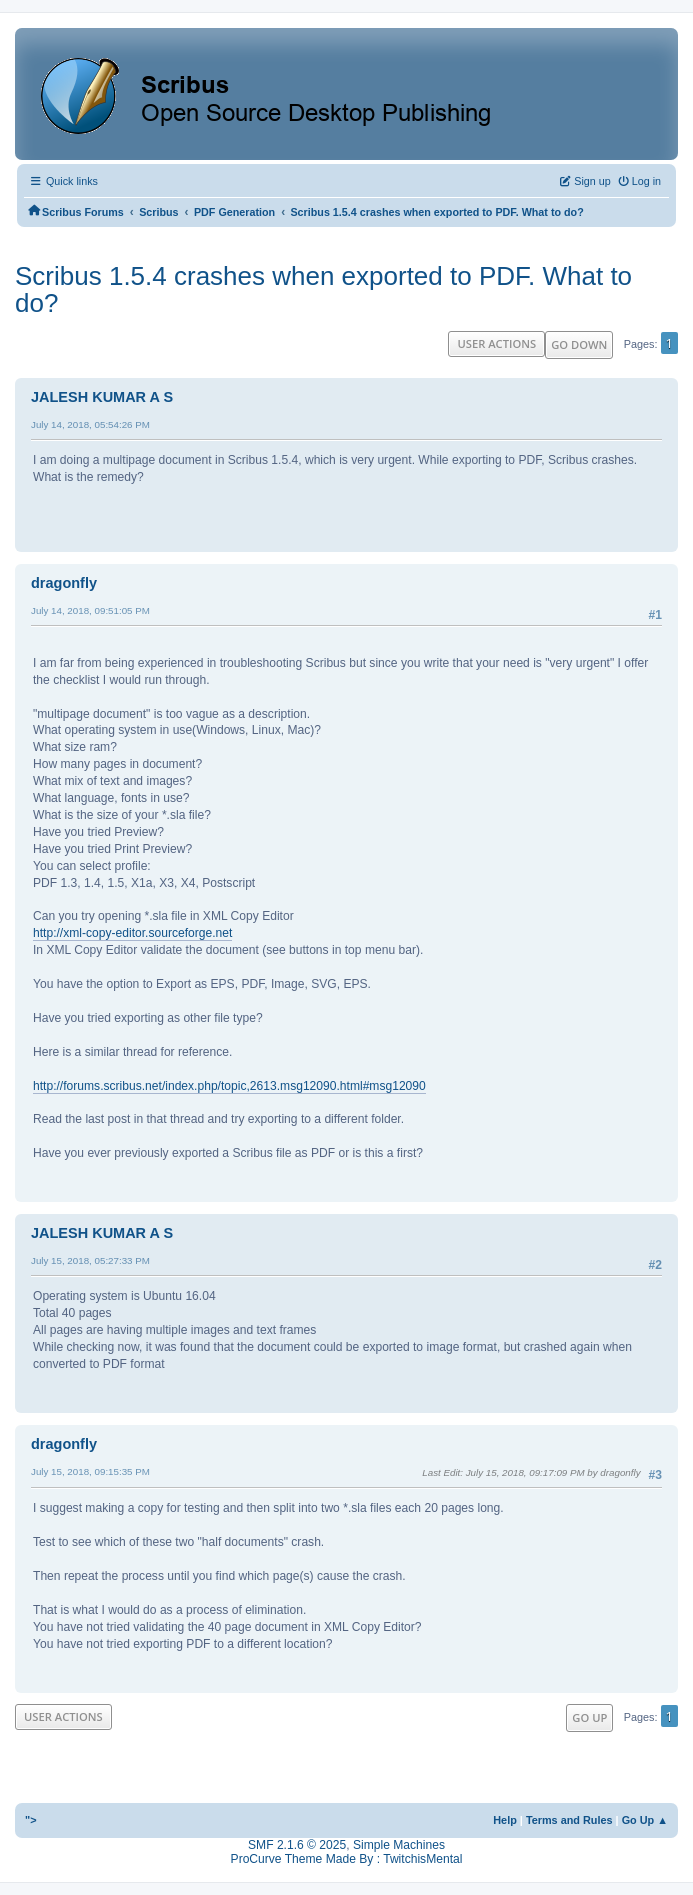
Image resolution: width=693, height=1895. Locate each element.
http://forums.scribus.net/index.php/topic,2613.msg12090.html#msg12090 (229, 1086)
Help (505, 1820)
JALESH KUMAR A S (102, 397)
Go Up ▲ (645, 1820)
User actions (496, 343)
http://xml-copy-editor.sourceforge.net (132, 933)
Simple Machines (399, 1845)
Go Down (579, 344)
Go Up (589, 1717)
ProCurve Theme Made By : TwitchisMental (347, 1859)
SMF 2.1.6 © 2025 (297, 1845)
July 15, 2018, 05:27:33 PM (90, 1260)
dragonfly (64, 583)
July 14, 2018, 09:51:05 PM (90, 610)
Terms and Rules (569, 1820)
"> (31, 1820)
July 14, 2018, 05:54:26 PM (90, 424)
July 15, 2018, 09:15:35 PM (90, 1471)
